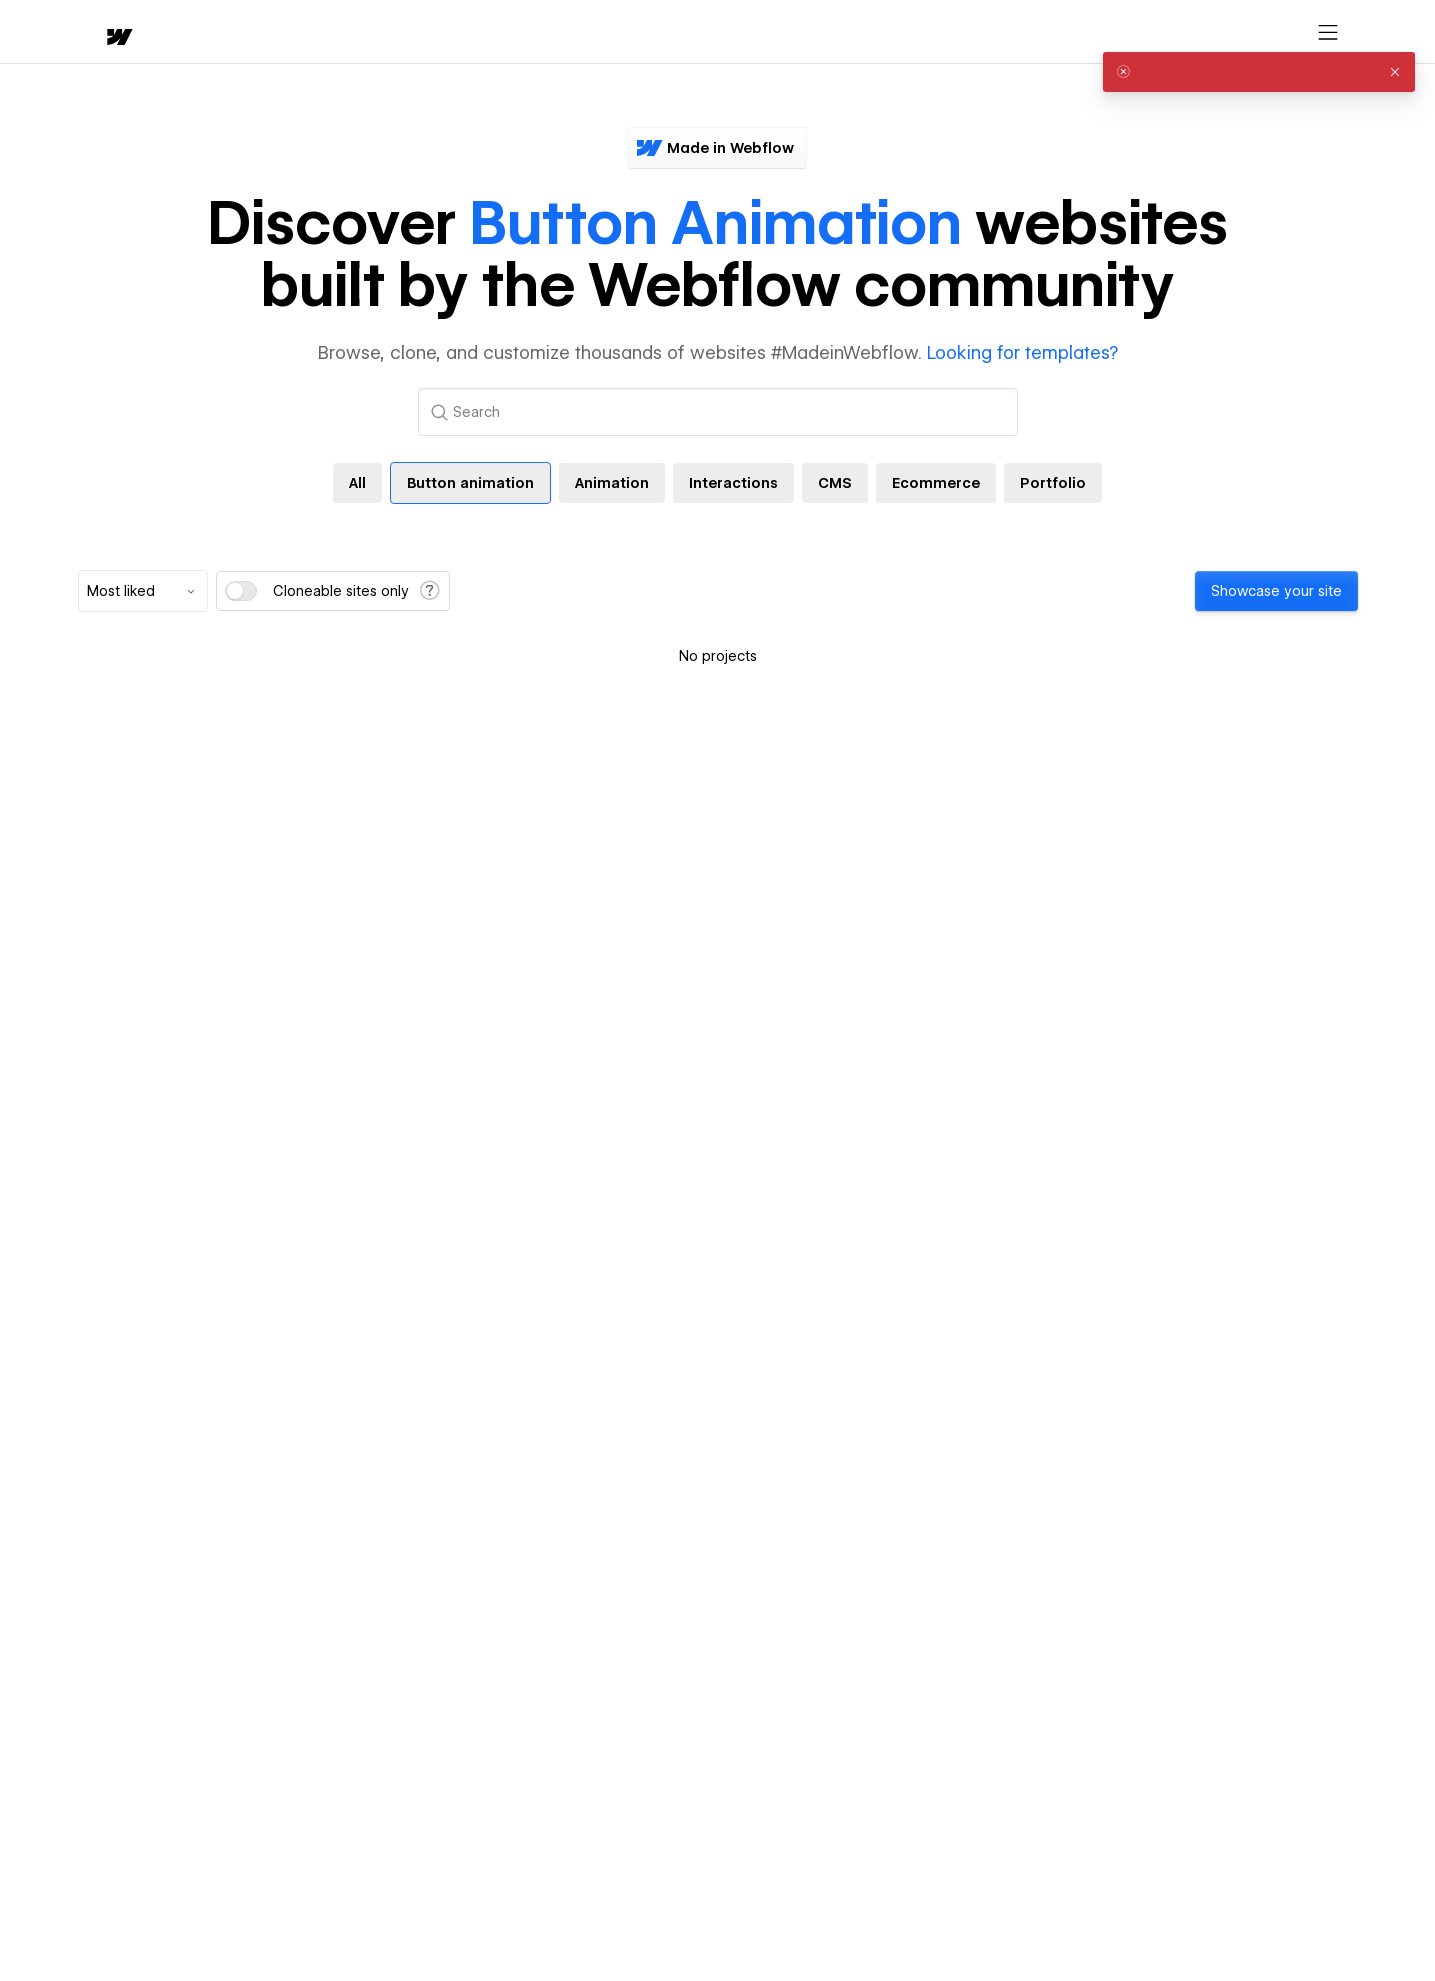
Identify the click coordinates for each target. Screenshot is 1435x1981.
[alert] (1259, 72)
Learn (379, 32)
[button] (175, 32)
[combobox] (143, 591)
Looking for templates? (1022, 352)
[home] (100, 32)
